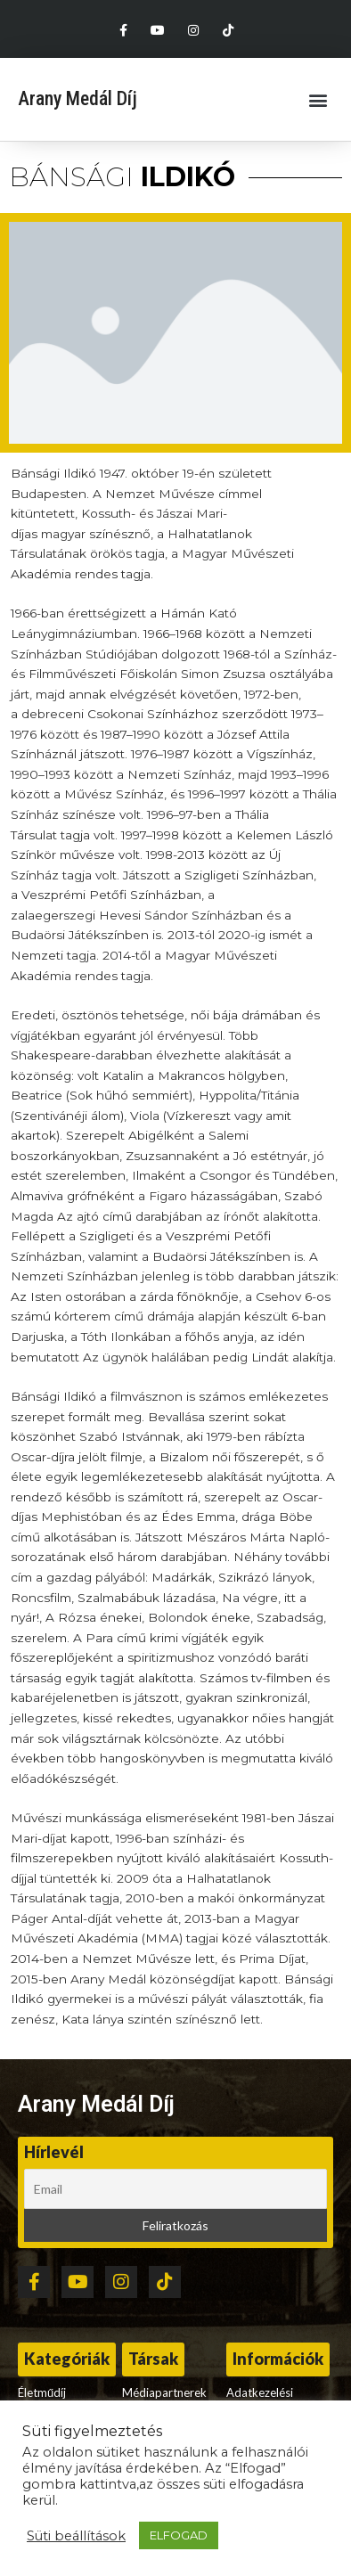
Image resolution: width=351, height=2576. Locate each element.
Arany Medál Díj (77, 98)
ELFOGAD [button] (179, 2535)
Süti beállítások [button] (76, 2536)
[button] (318, 99)
